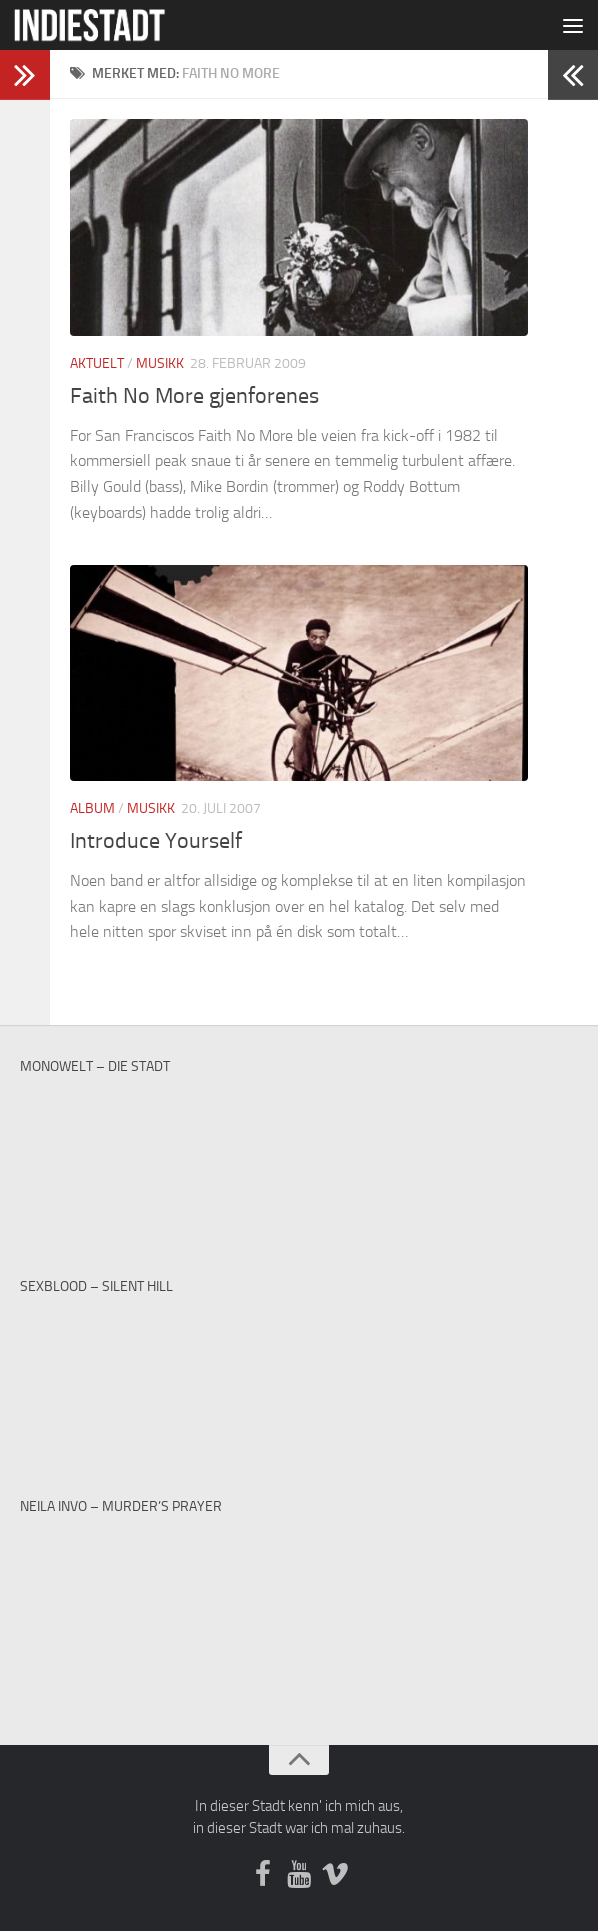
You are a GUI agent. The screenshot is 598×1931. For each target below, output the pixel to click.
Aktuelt (97, 363)
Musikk (160, 363)
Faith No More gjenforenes (194, 396)
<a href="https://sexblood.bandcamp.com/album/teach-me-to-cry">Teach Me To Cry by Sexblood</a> (299, 1373)
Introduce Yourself (156, 841)
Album (92, 808)
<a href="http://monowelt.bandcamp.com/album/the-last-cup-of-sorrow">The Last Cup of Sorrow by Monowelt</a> (299, 1153)
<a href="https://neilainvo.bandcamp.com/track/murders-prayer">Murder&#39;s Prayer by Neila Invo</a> (299, 1593)
